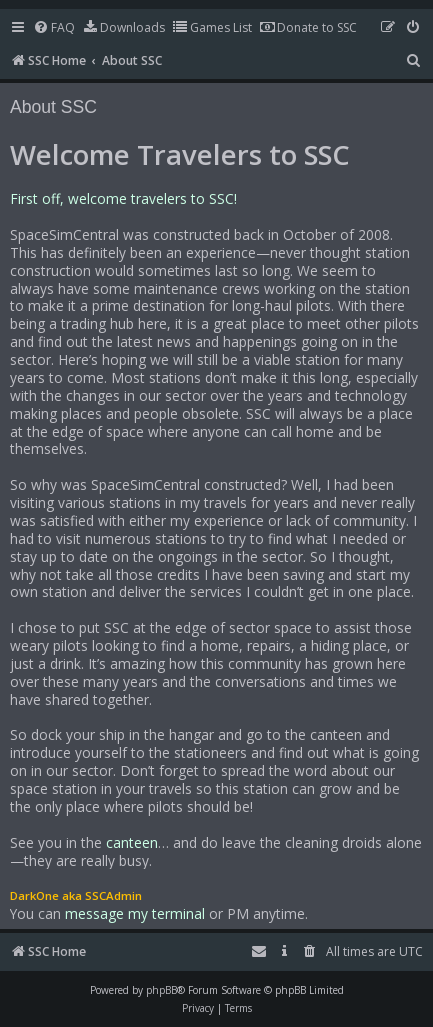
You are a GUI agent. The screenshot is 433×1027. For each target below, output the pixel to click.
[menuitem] (54, 28)
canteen (132, 843)
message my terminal (135, 914)
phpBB (161, 990)
